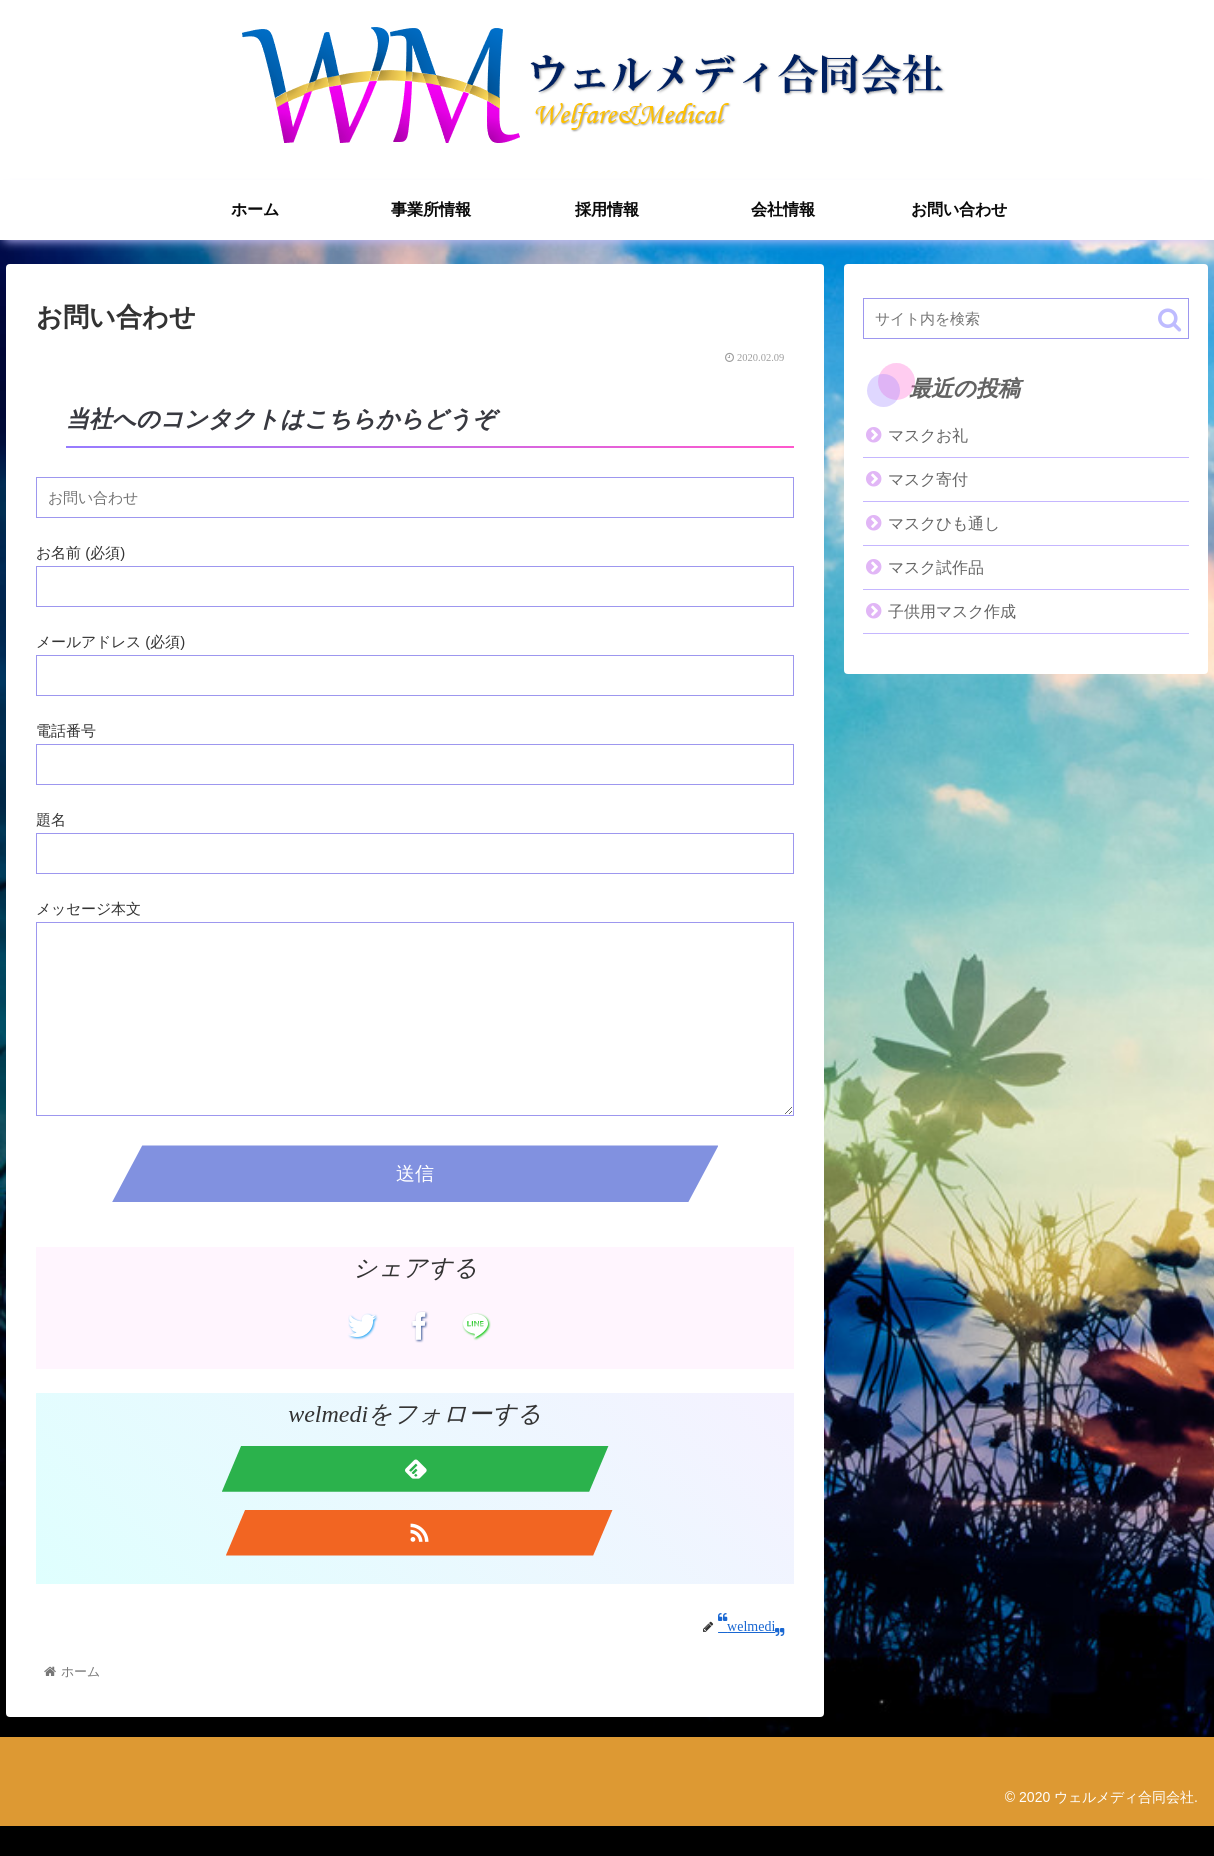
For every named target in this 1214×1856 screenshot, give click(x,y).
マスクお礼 (928, 435)
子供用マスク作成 (952, 611)
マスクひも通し (944, 523)
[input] (1026, 318)
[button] (1169, 319)
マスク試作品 (936, 567)
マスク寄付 (928, 479)
